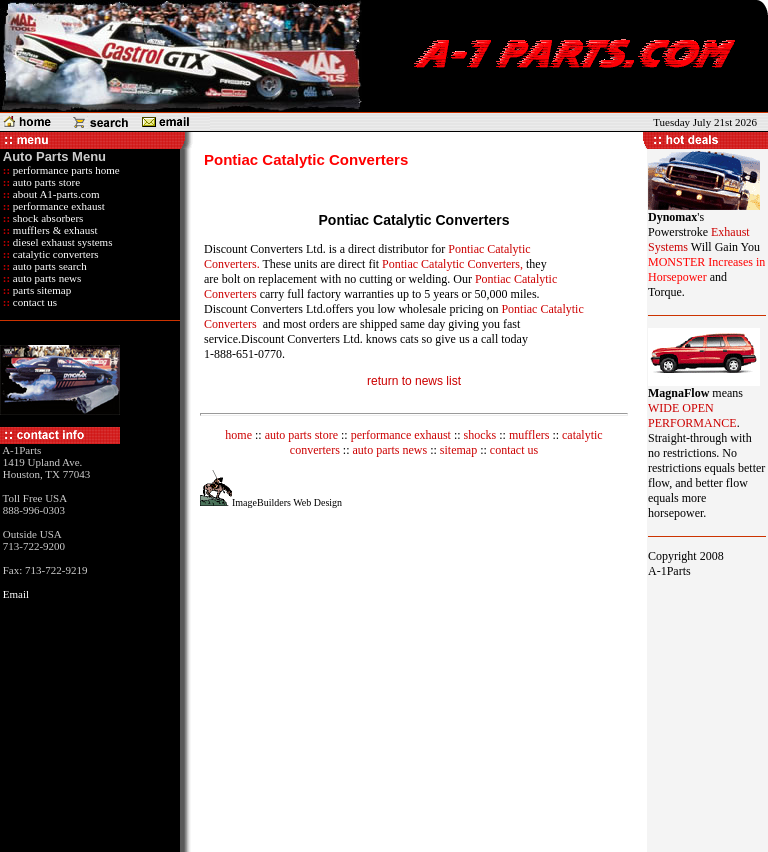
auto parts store (45, 182)
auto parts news (45, 278)
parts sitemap (40, 290)
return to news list (414, 381)
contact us (33, 302)
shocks (480, 435)
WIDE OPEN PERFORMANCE (692, 415)
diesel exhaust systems (61, 242)
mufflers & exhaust (53, 230)
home (238, 435)
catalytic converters (54, 254)
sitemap (458, 450)
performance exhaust (57, 206)
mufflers (529, 435)
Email (16, 594)
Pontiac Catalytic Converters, (452, 264)
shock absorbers (46, 218)
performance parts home (65, 170)
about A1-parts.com (55, 194)
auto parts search (48, 266)
